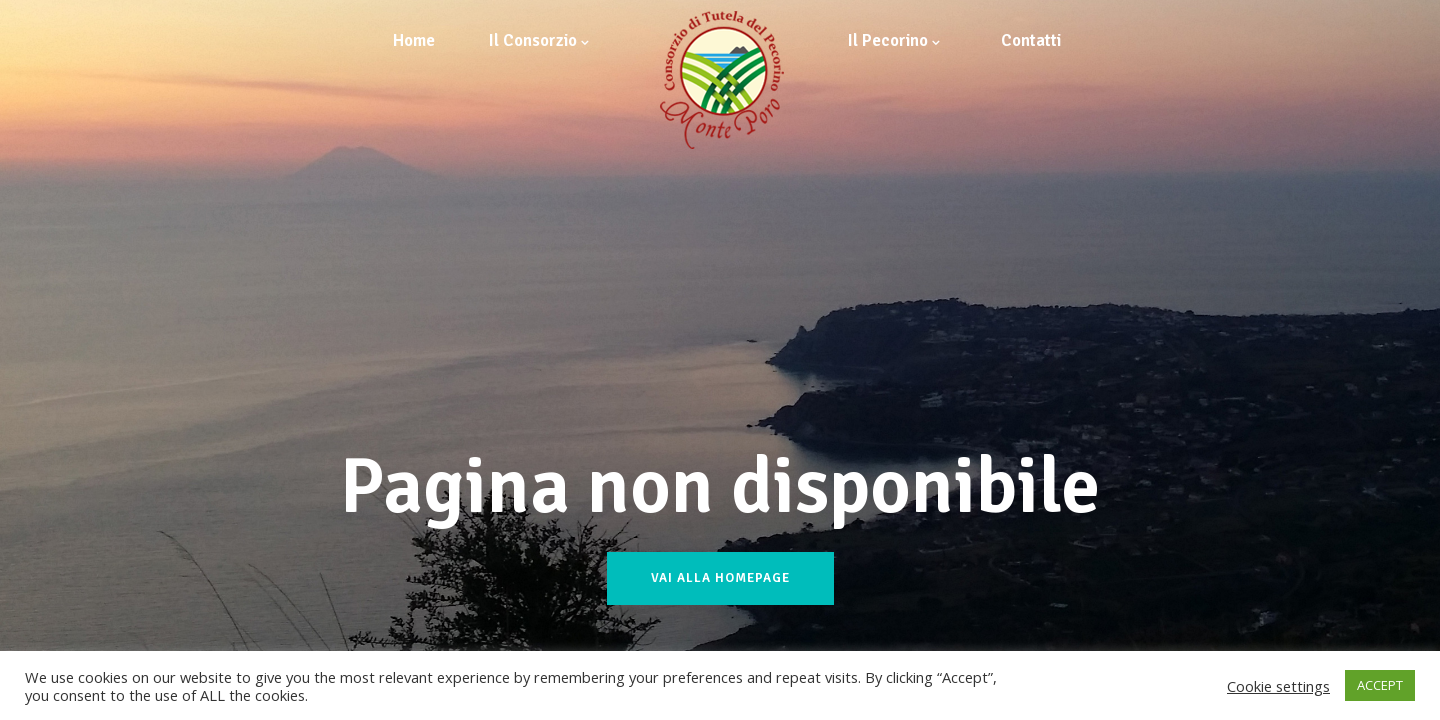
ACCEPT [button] (1380, 685)
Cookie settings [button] (1278, 686)
